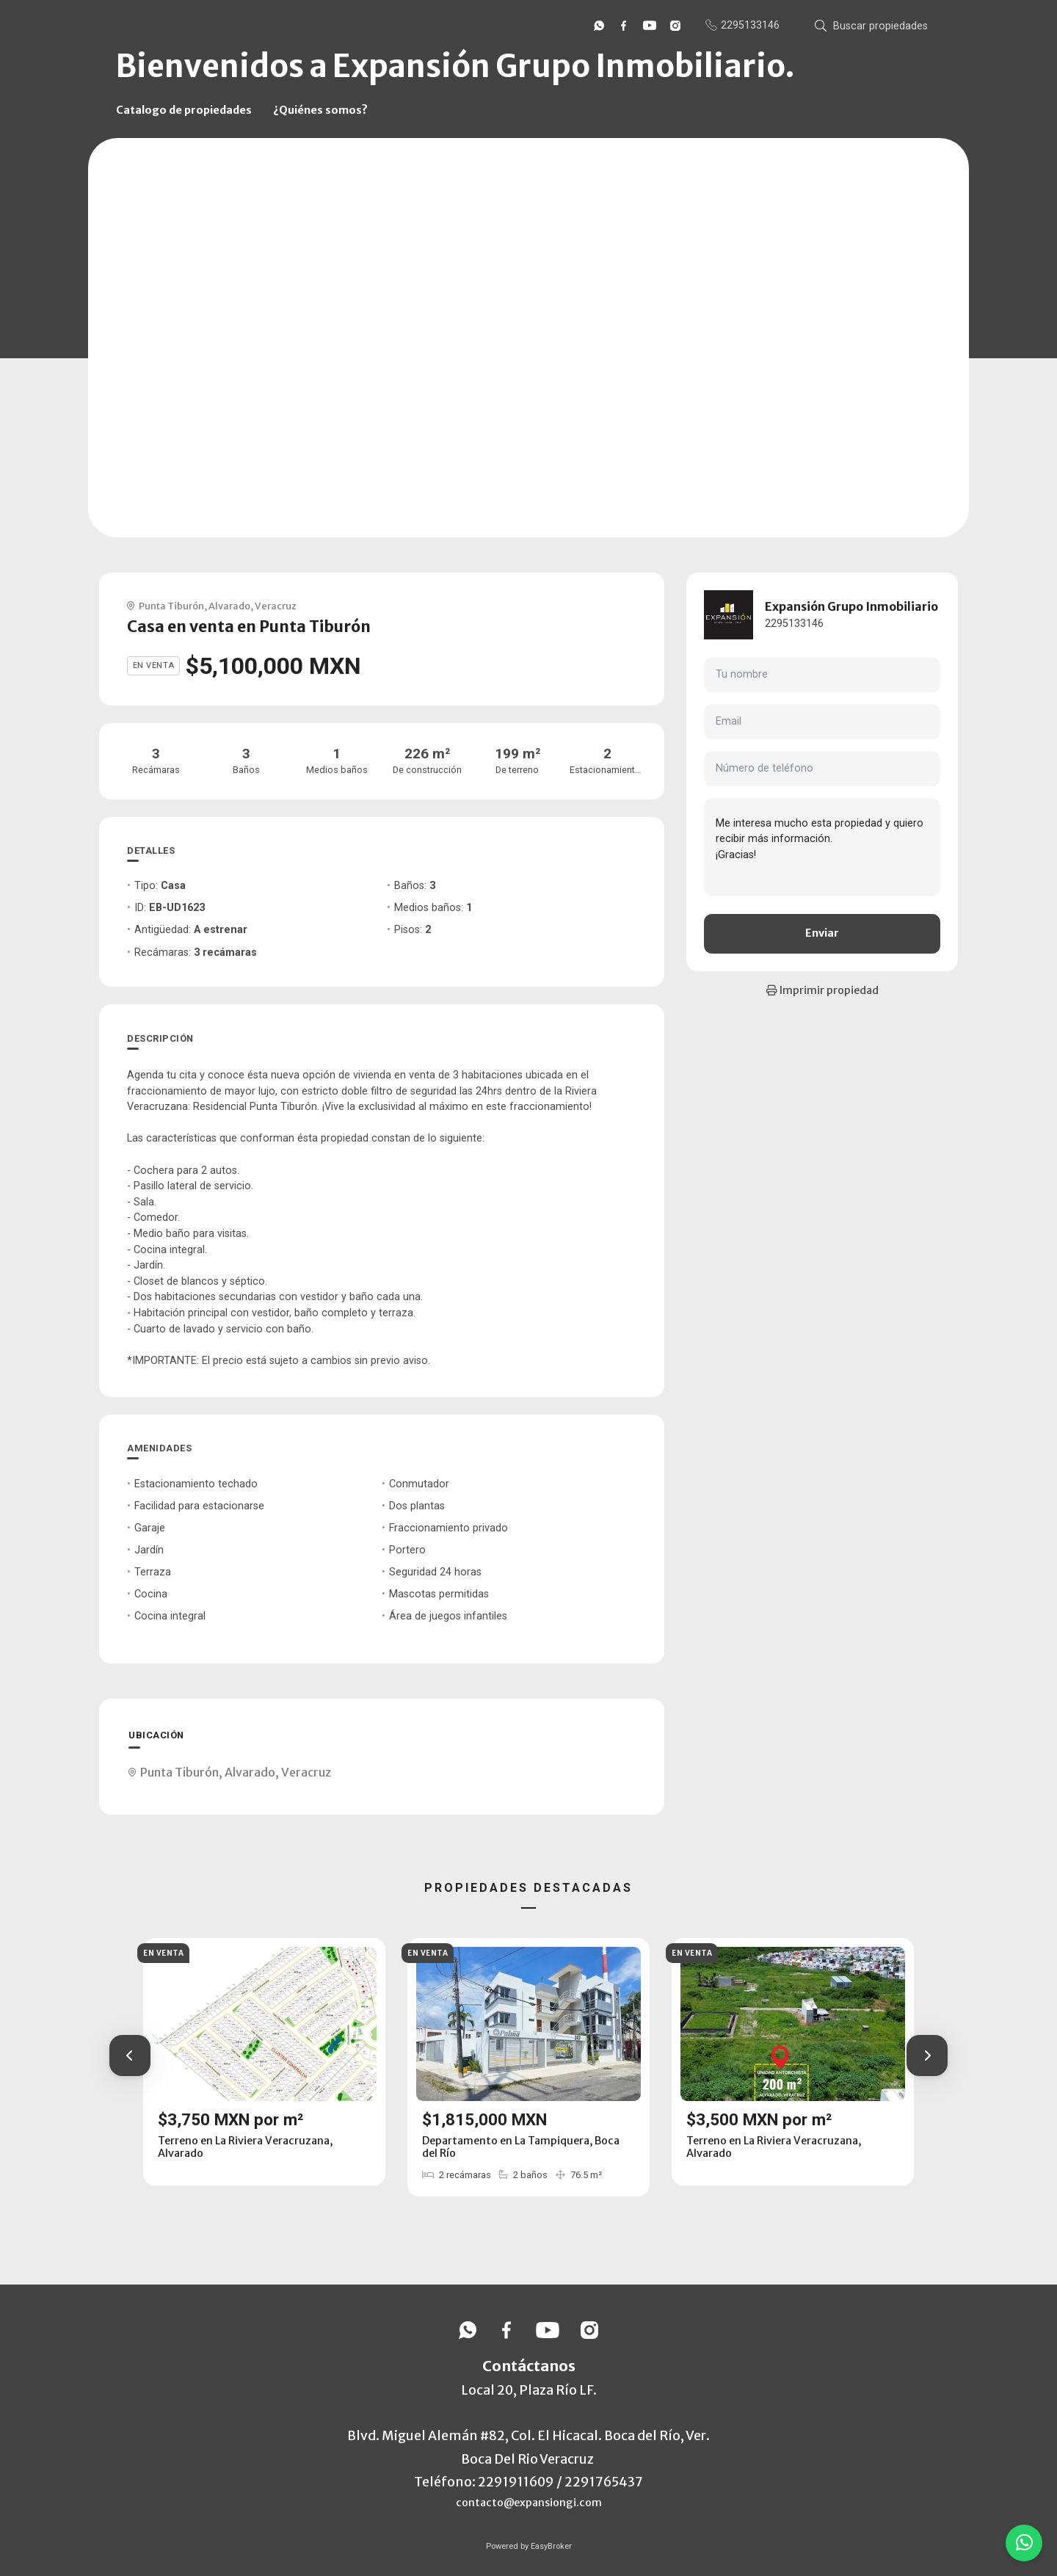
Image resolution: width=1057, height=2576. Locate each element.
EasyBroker (551, 2546)
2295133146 (794, 623)
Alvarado (229, 606)
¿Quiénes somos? (320, 110)
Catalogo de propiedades (184, 110)
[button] (129, 2055)
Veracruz (276, 606)
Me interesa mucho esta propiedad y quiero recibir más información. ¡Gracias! (822, 847)
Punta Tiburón (171, 606)
